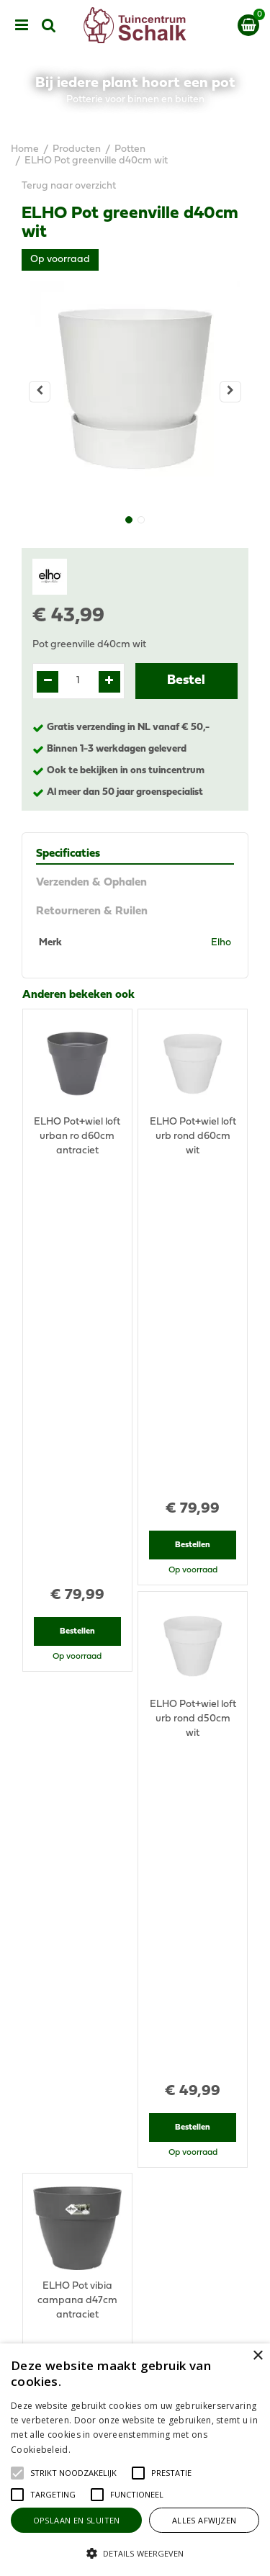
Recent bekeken (63, 1566)
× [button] (257, 2356)
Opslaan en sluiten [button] (76, 2520)
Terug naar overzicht (69, 186)
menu (21, 25)
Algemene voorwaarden (135, 2325)
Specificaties (68, 854)
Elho (221, 942)
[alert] (135, 2459)
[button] (73, 2473)
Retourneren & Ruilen (92, 911)
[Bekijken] (248, 25)
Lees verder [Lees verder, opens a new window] (97, 2449)
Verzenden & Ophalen (91, 883)
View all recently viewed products (98, 1858)
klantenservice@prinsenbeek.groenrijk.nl (142, 2116)
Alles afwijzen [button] (204, 2520)
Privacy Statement (135, 2339)
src (49, 25)
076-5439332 (140, 2102)
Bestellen (77, 1230)
